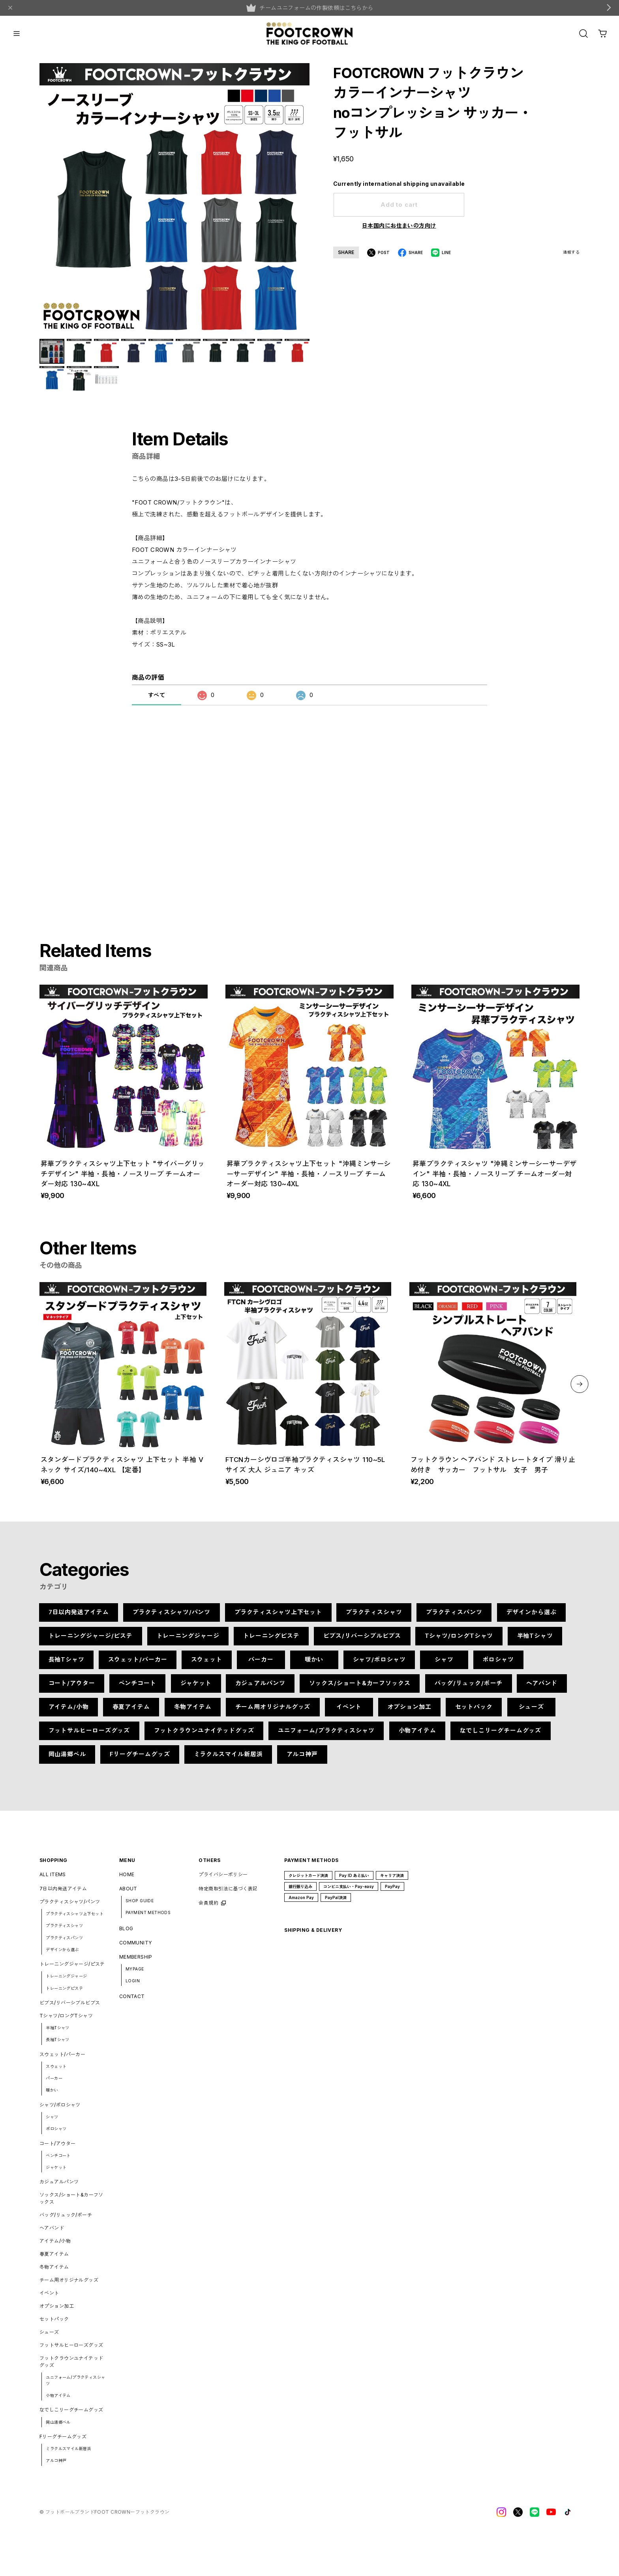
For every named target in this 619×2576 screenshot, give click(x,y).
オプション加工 (409, 1712)
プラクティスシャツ (374, 1618)
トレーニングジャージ (187, 1641)
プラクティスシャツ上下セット (278, 1618)
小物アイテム (417, 1736)
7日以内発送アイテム (79, 1618)
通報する (571, 252)
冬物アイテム (192, 1712)
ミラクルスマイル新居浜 (228, 1760)
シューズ (531, 1712)
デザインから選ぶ (531, 1618)
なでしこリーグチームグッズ (500, 1736)
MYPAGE (135, 1974)
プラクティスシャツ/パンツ (172, 1618)
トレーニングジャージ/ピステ (91, 1641)
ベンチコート (137, 1689)
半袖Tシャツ (535, 1641)
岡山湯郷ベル (67, 1760)
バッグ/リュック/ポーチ (468, 1689)
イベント (349, 1712)
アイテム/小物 (69, 1712)
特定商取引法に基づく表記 (228, 1894)
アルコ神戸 (302, 1760)
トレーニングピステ (271, 1641)
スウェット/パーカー (137, 1665)
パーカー (261, 1665)
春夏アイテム (131, 1712)
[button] (580, 1390)
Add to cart (399, 204)
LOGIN (133, 1986)
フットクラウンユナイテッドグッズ (204, 1736)
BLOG (126, 1934)
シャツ (444, 1665)
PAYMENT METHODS (148, 1918)
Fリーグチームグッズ (140, 1760)
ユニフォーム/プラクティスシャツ (326, 1736)
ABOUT (128, 1894)
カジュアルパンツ (260, 1689)
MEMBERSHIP (135, 1962)
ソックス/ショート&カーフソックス (360, 1689)
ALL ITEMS (52, 1880)
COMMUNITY (135, 1948)
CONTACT (132, 2002)
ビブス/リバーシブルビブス (362, 1641)
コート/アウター (72, 1689)
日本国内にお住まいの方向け (399, 225)
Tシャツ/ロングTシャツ (459, 1641)
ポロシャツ (498, 1665)
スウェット (207, 1665)
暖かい (314, 1665)
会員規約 (208, 1909)
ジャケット (196, 1689)
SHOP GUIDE (140, 1906)
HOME (127, 1880)
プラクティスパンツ (454, 1618)
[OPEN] (583, 33)
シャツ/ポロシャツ (379, 1665)
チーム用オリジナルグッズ (273, 1712)
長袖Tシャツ (66, 1665)
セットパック (474, 1712)
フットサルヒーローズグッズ (89, 1736)
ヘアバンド (542, 1689)
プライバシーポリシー (223, 1880)
